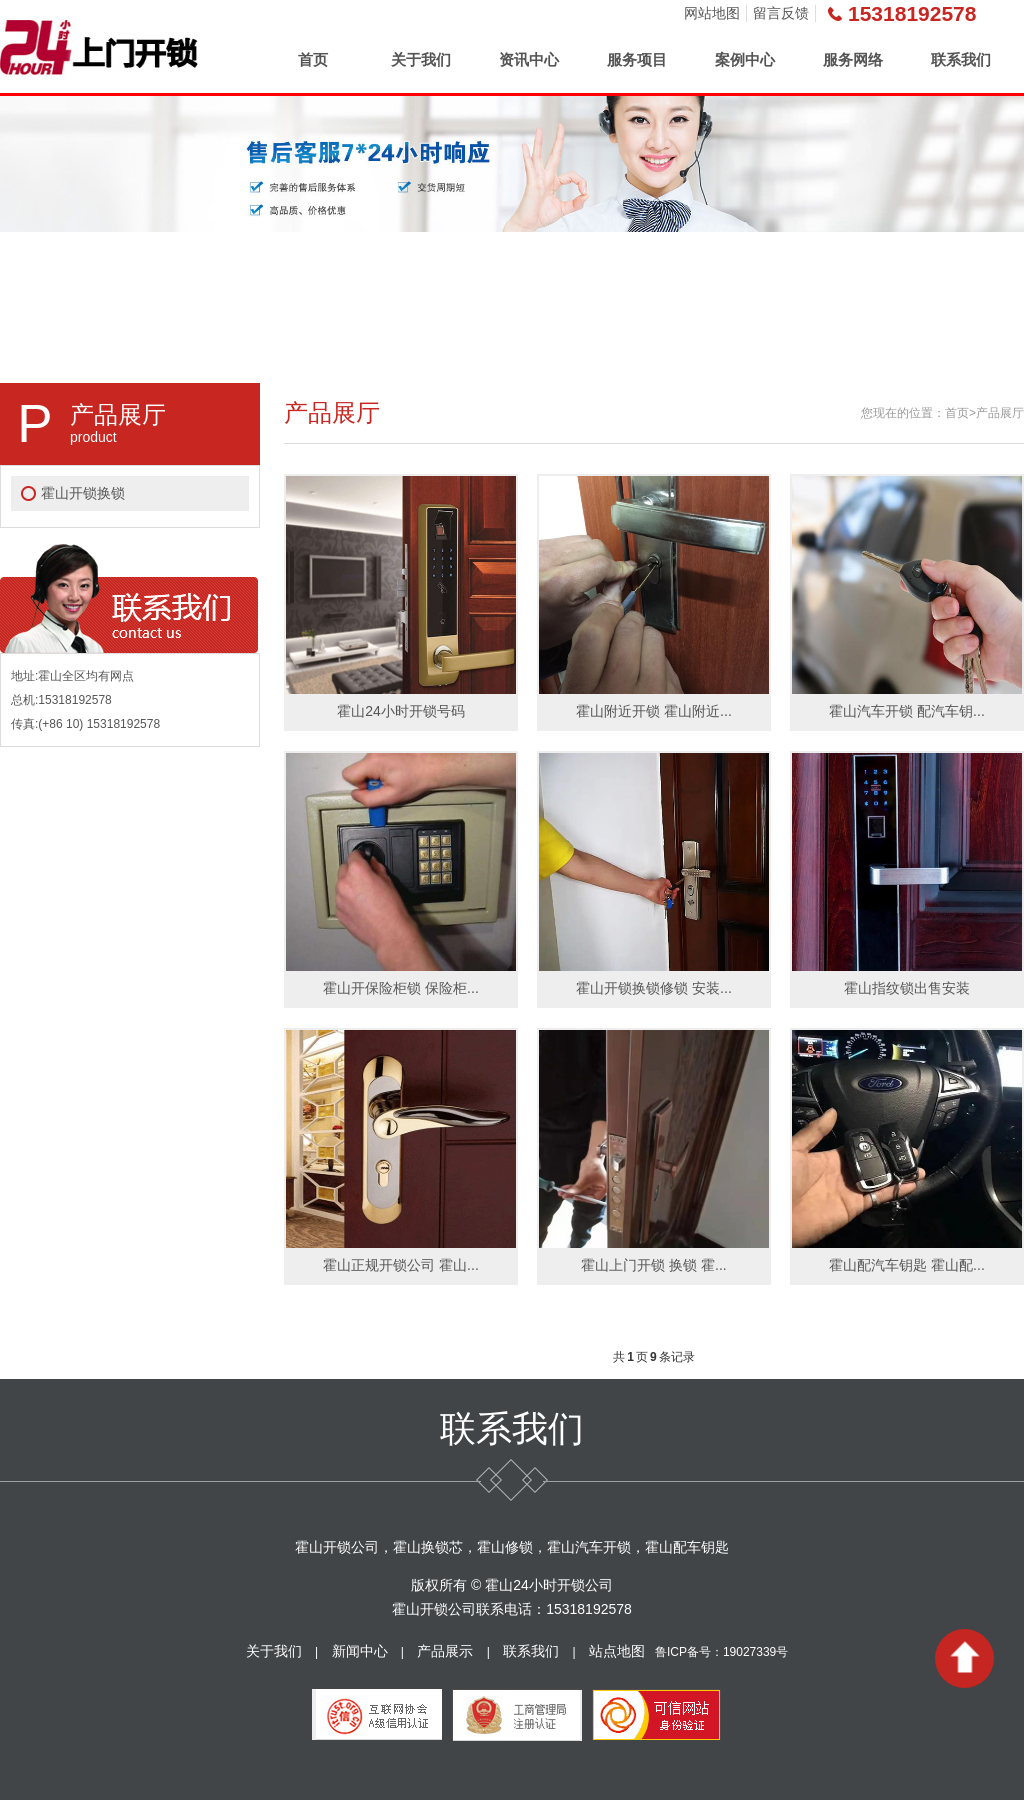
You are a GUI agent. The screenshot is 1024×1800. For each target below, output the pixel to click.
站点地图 (617, 1651)
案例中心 (745, 59)
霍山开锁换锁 (83, 493)
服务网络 (853, 59)
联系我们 (961, 59)
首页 (313, 59)
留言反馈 (781, 13)
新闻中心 (360, 1651)
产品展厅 (1000, 413)
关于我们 (421, 59)
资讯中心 (529, 59)
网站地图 (712, 13)
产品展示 (445, 1651)
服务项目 (637, 59)
